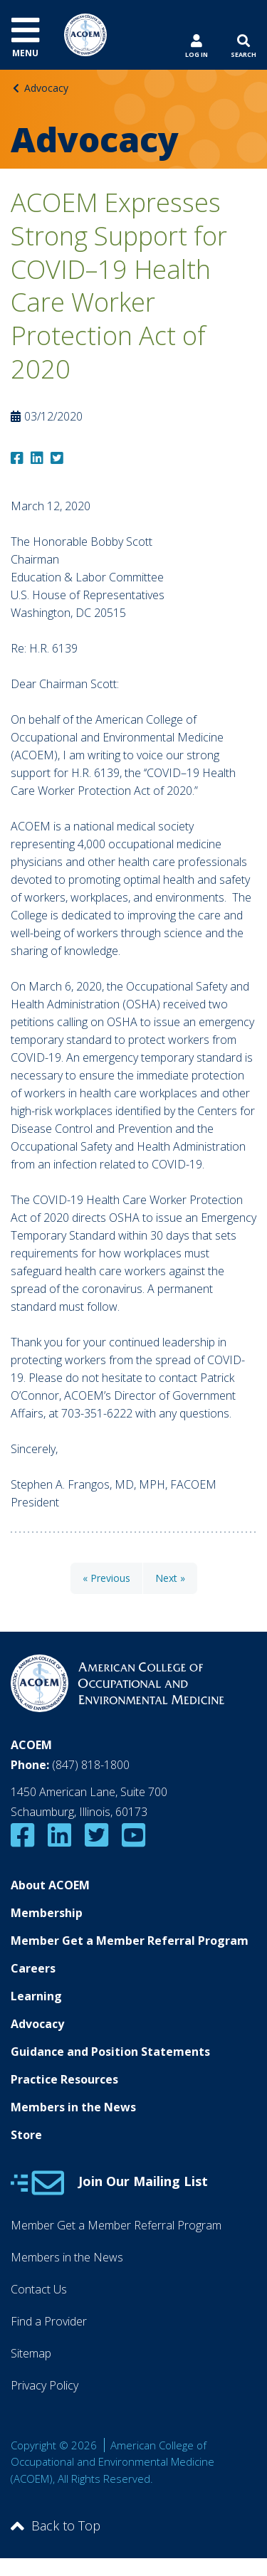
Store (26, 2135)
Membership (47, 1913)
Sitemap (31, 2353)
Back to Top (55, 2525)
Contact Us (39, 2289)
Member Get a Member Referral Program (129, 1940)
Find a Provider (49, 2321)
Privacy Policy (44, 2385)
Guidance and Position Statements (110, 2051)
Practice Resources (64, 2079)
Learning (36, 1996)
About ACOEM (50, 1885)
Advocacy (46, 88)
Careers (33, 1968)
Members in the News (73, 2107)
